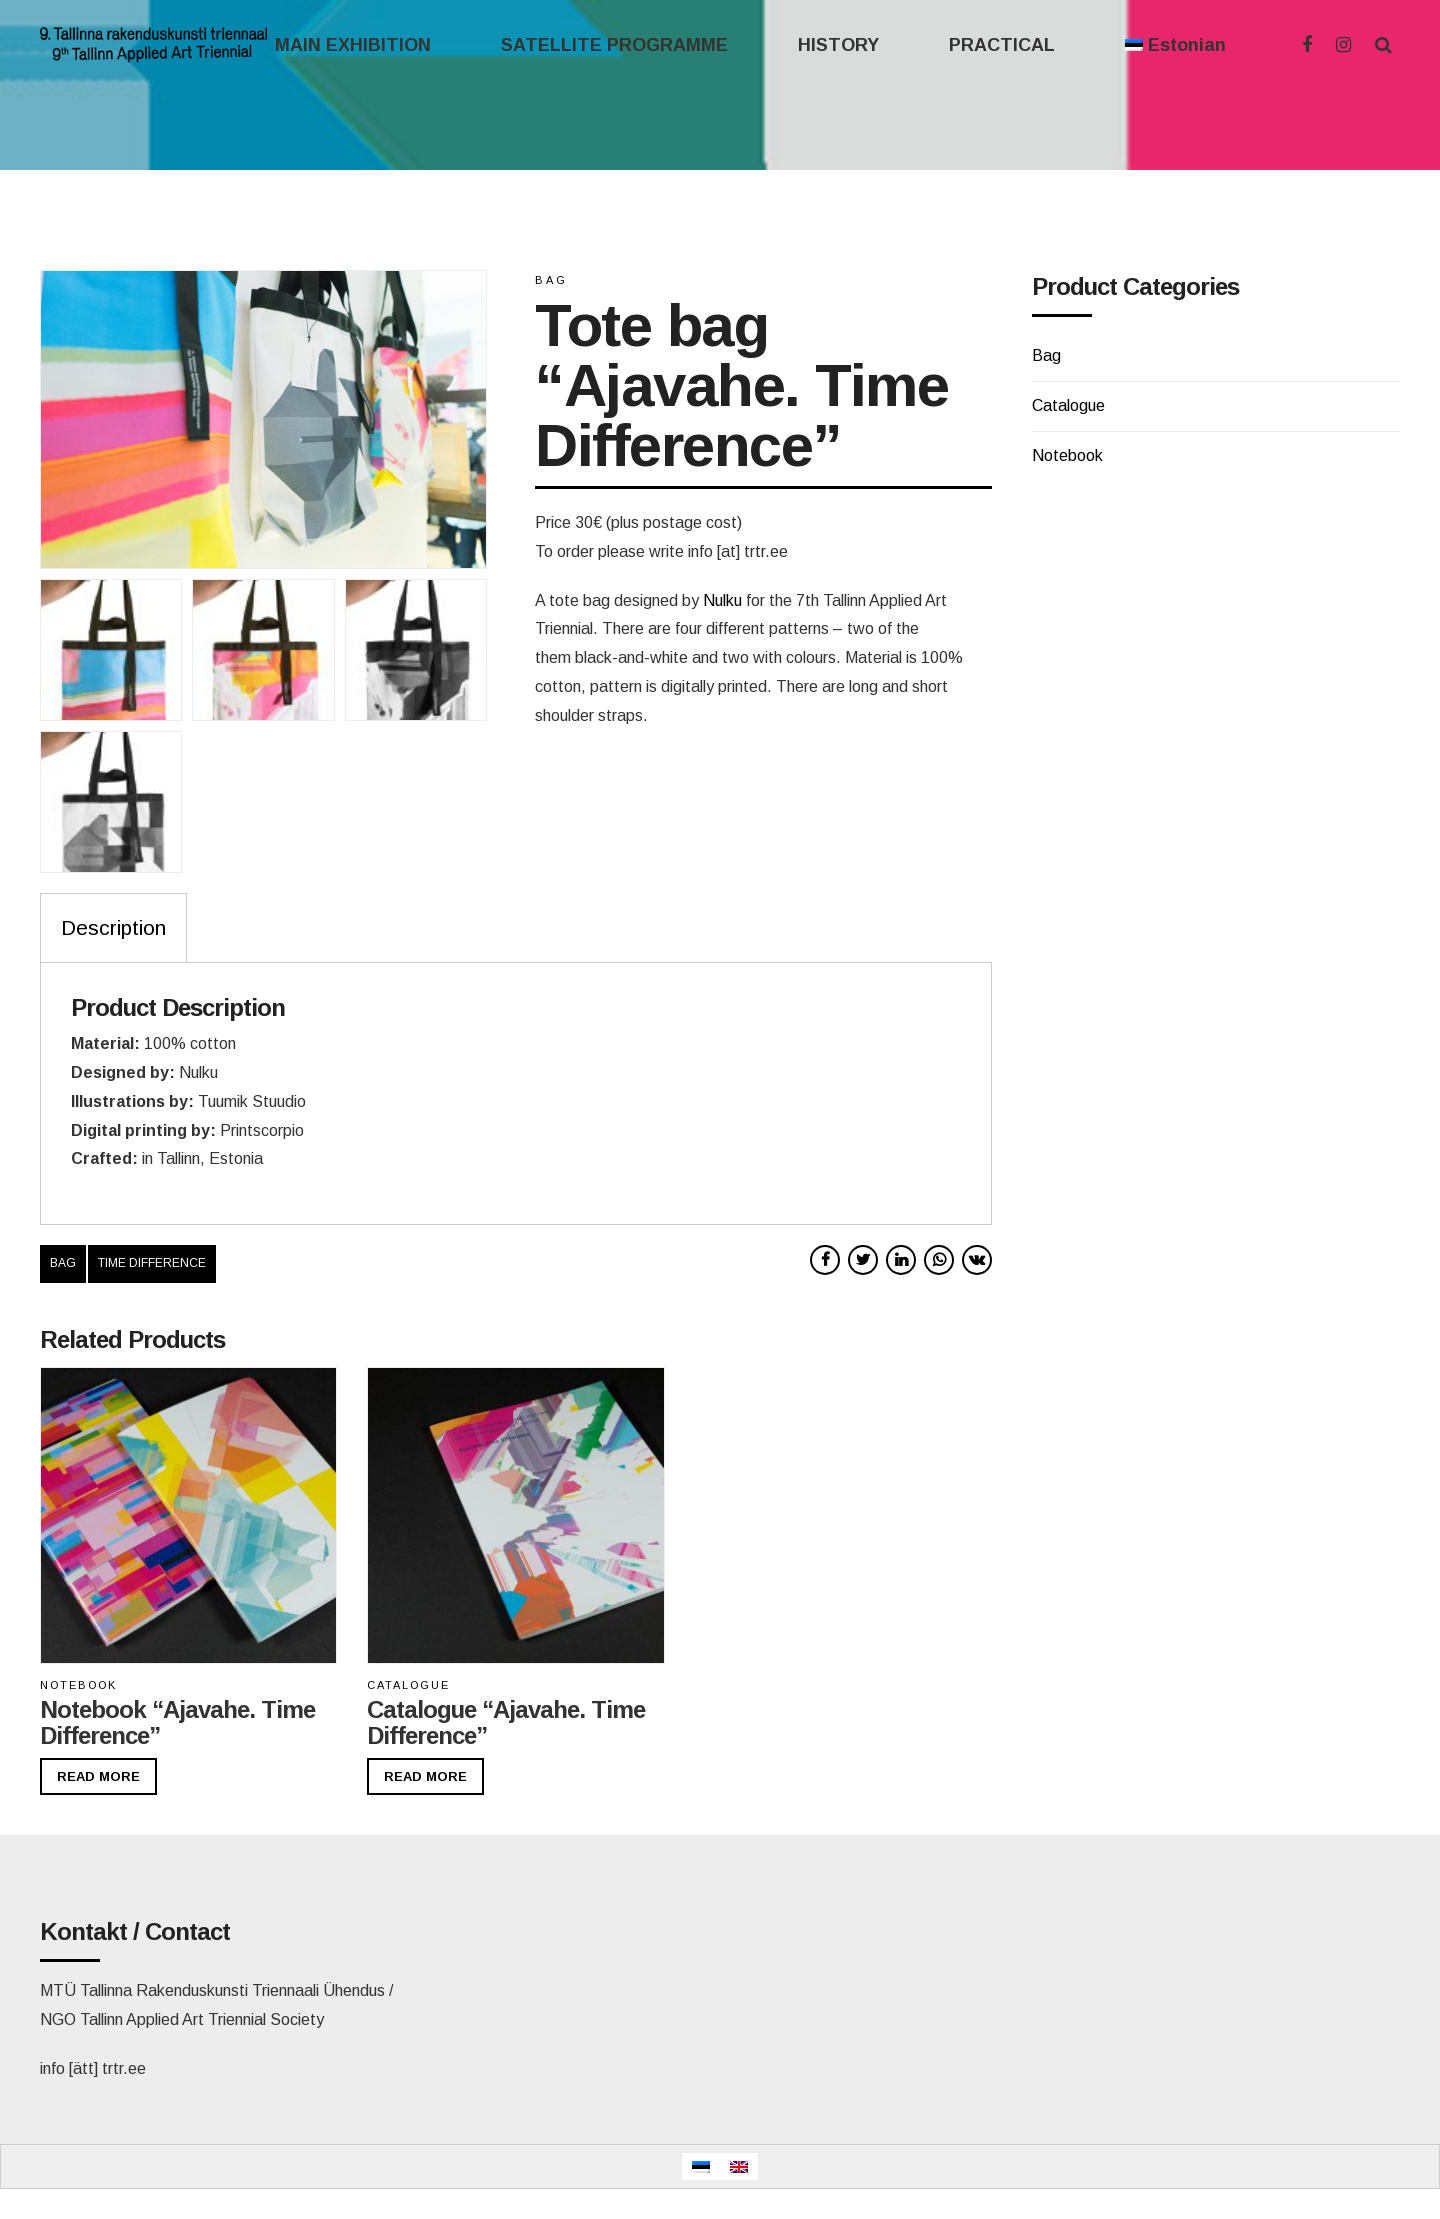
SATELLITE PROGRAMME (614, 45)
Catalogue (408, 1685)
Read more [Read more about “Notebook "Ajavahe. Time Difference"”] (98, 1776)
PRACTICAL (1002, 45)
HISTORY (838, 45)
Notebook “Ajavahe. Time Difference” (177, 1722)
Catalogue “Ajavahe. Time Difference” (506, 1722)
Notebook (78, 1685)
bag (63, 1263)
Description (113, 927)
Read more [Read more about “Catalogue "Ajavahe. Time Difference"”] (425, 1776)
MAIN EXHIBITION (353, 45)
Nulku (722, 600)
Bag (551, 280)
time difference (152, 1263)
